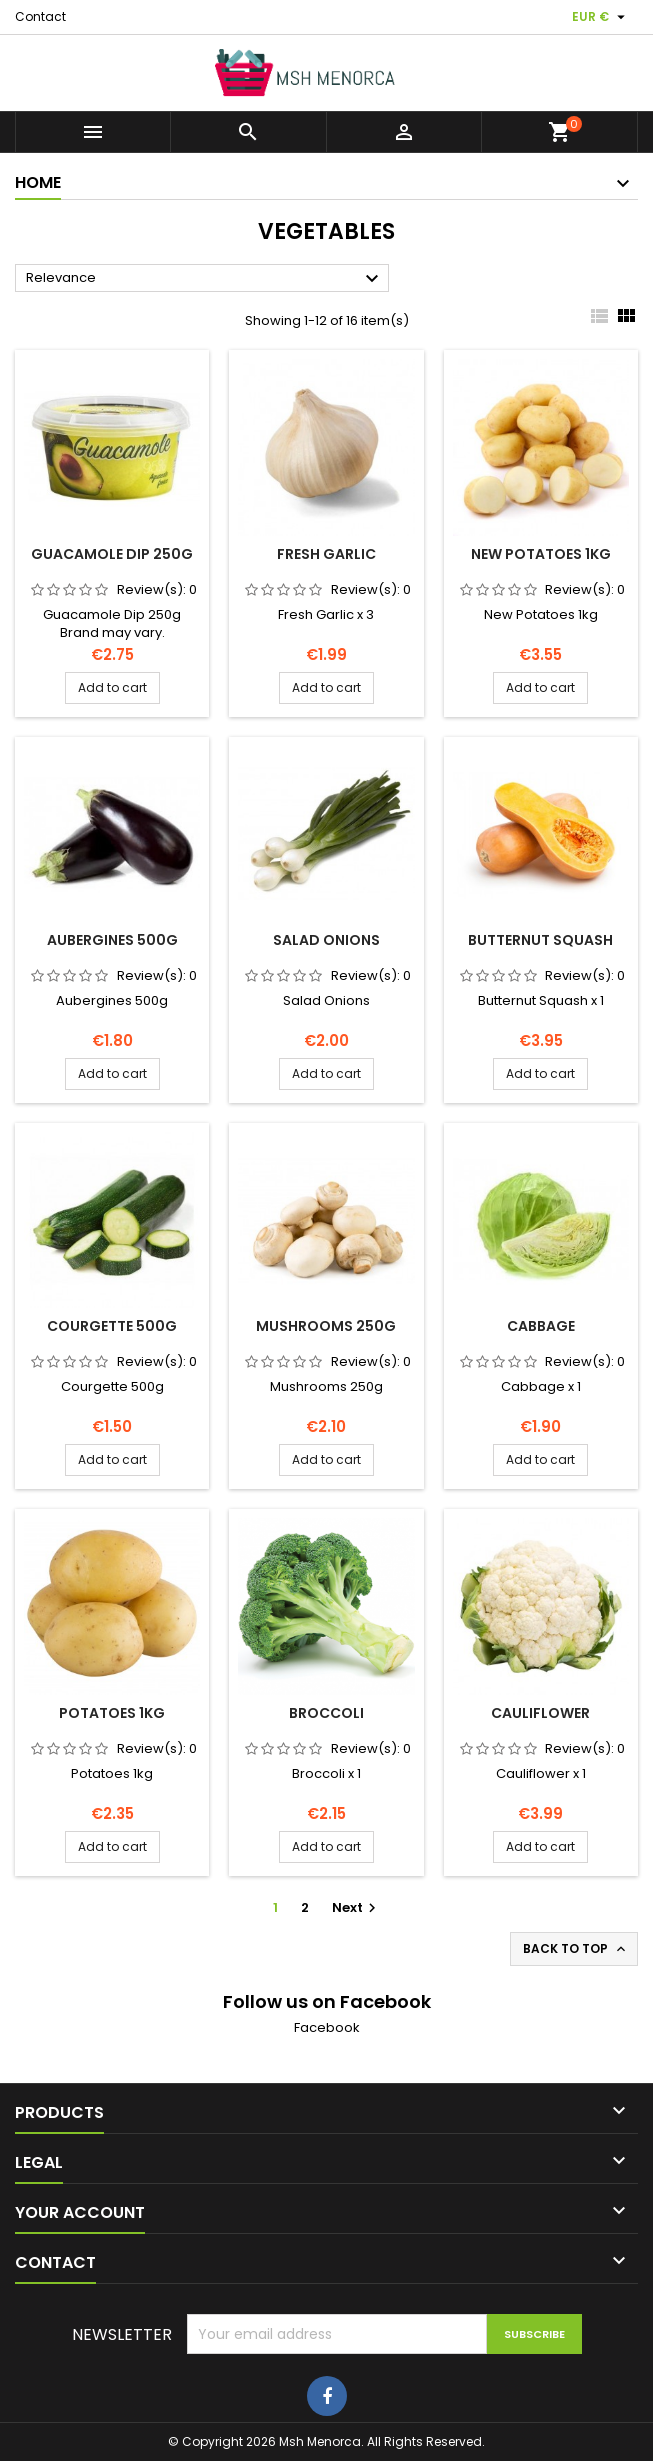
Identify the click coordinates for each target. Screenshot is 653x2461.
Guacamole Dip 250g (112, 554)
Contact (40, 16)
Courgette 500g (112, 1326)
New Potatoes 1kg (541, 554)
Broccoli (326, 1713)
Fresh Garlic (326, 554)
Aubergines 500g (112, 940)
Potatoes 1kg (112, 1713)
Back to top (576, 1949)
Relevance (205, 279)
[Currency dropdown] (601, 17)
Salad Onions (326, 940)
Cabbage (541, 1326)
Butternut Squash (540, 940)
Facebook (327, 2027)
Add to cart (112, 687)
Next (356, 1907)
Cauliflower (540, 1713)
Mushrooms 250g (326, 1326)
